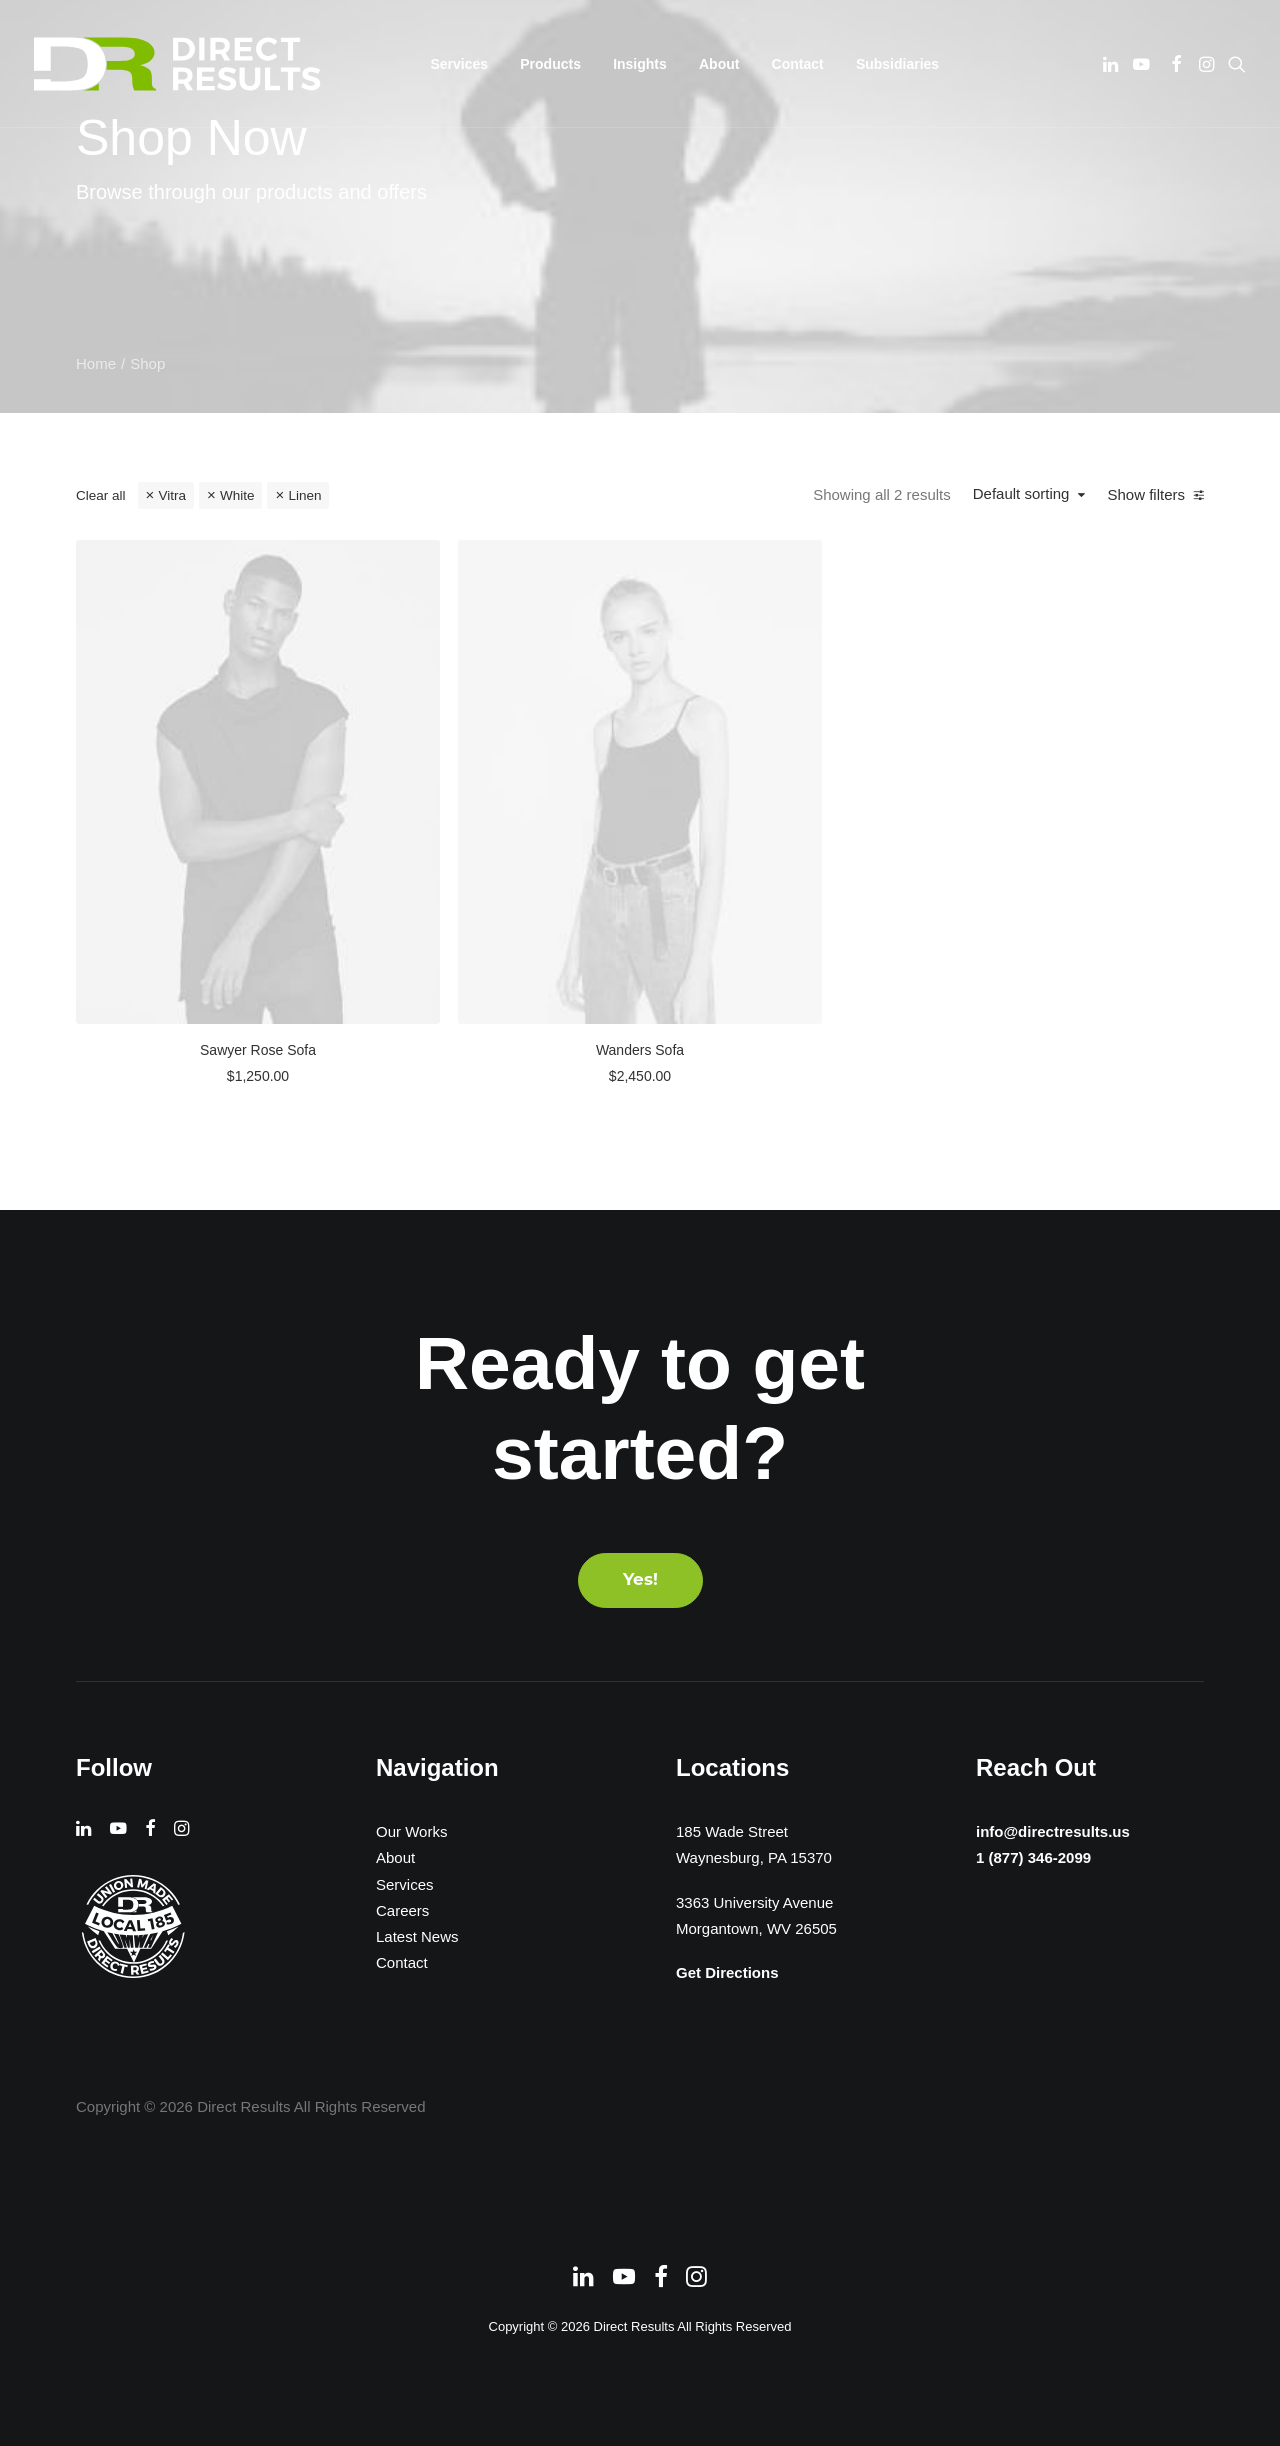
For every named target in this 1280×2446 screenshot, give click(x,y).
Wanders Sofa (800, 908)
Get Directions (727, 1972)
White (237, 495)
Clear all (101, 495)
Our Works (411, 1831)
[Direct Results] (179, 64)
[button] (1112, 64)
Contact (798, 64)
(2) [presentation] (177, 701)
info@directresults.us (1048, 1830)
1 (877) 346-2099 (1027, 1859)
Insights (640, 64)
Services (405, 1884)
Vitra (172, 495)
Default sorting (1027, 493)
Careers (402, 1910)
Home (96, 363)
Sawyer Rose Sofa (525, 908)
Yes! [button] (640, 1580)
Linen (304, 495)
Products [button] (550, 64)
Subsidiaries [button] (897, 64)
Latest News (417, 1936)
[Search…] (200, 559)
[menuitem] (460, 64)
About (719, 64)
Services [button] (460, 64)
